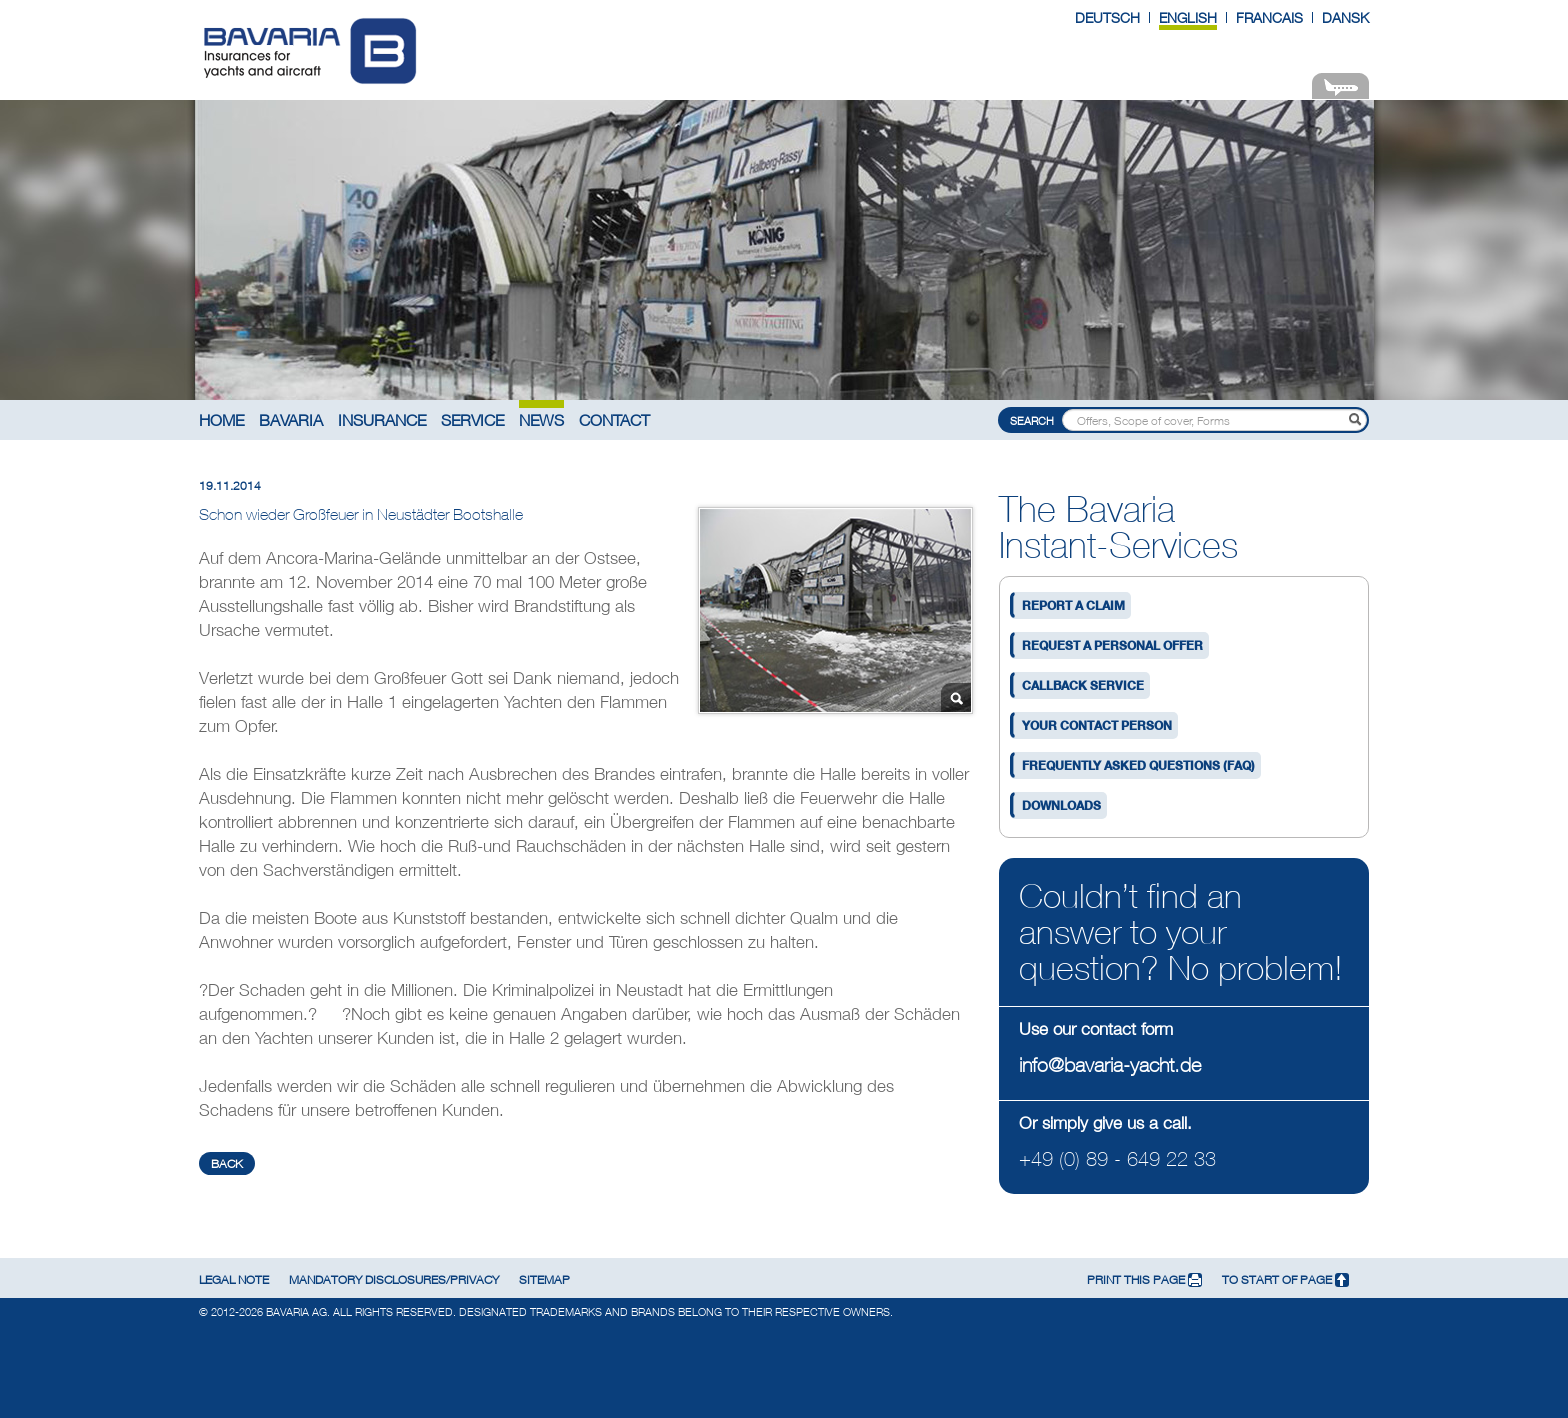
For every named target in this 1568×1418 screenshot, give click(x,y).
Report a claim (1073, 605)
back (227, 1163)
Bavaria (291, 419)
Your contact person (1097, 725)
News (541, 419)
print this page (1144, 1279)
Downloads (1061, 805)
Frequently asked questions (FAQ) (1138, 765)
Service (472, 419)
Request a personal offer (1112, 645)
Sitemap (544, 1279)
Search (1032, 420)
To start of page (1285, 1279)
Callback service (1083, 685)
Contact (614, 419)
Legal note (234, 1279)
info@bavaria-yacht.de (1110, 1064)
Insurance (382, 419)
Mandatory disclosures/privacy (394, 1279)
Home (221, 419)
